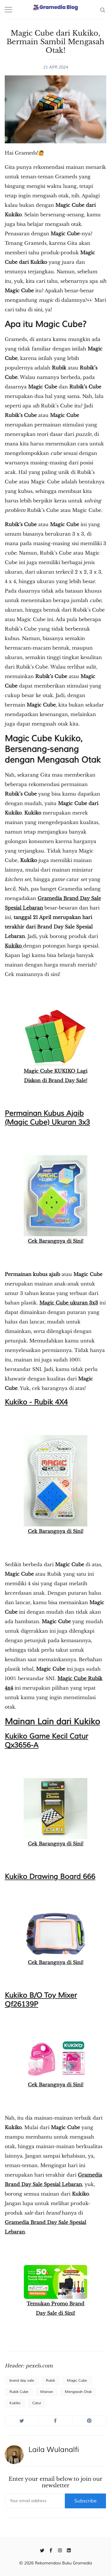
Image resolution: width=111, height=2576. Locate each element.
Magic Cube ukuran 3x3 (68, 1303)
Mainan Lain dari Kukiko (52, 1721)
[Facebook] (51, 2550)
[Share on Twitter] (21, 2421)
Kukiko (14, 946)
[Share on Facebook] (55, 2421)
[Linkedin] (69, 2550)
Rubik (50, 2380)
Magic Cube (77, 2380)
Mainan (46, 2392)
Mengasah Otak (78, 2392)
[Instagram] (60, 2550)
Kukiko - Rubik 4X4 (36, 1402)
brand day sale (21, 2380)
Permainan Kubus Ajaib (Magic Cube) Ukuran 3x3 (47, 1118)
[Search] (102, 9)
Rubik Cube (18, 2392)
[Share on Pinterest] (89, 2421)
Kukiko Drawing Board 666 (50, 1876)
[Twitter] (42, 2550)
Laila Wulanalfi (53, 2449)
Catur (36, 2403)
